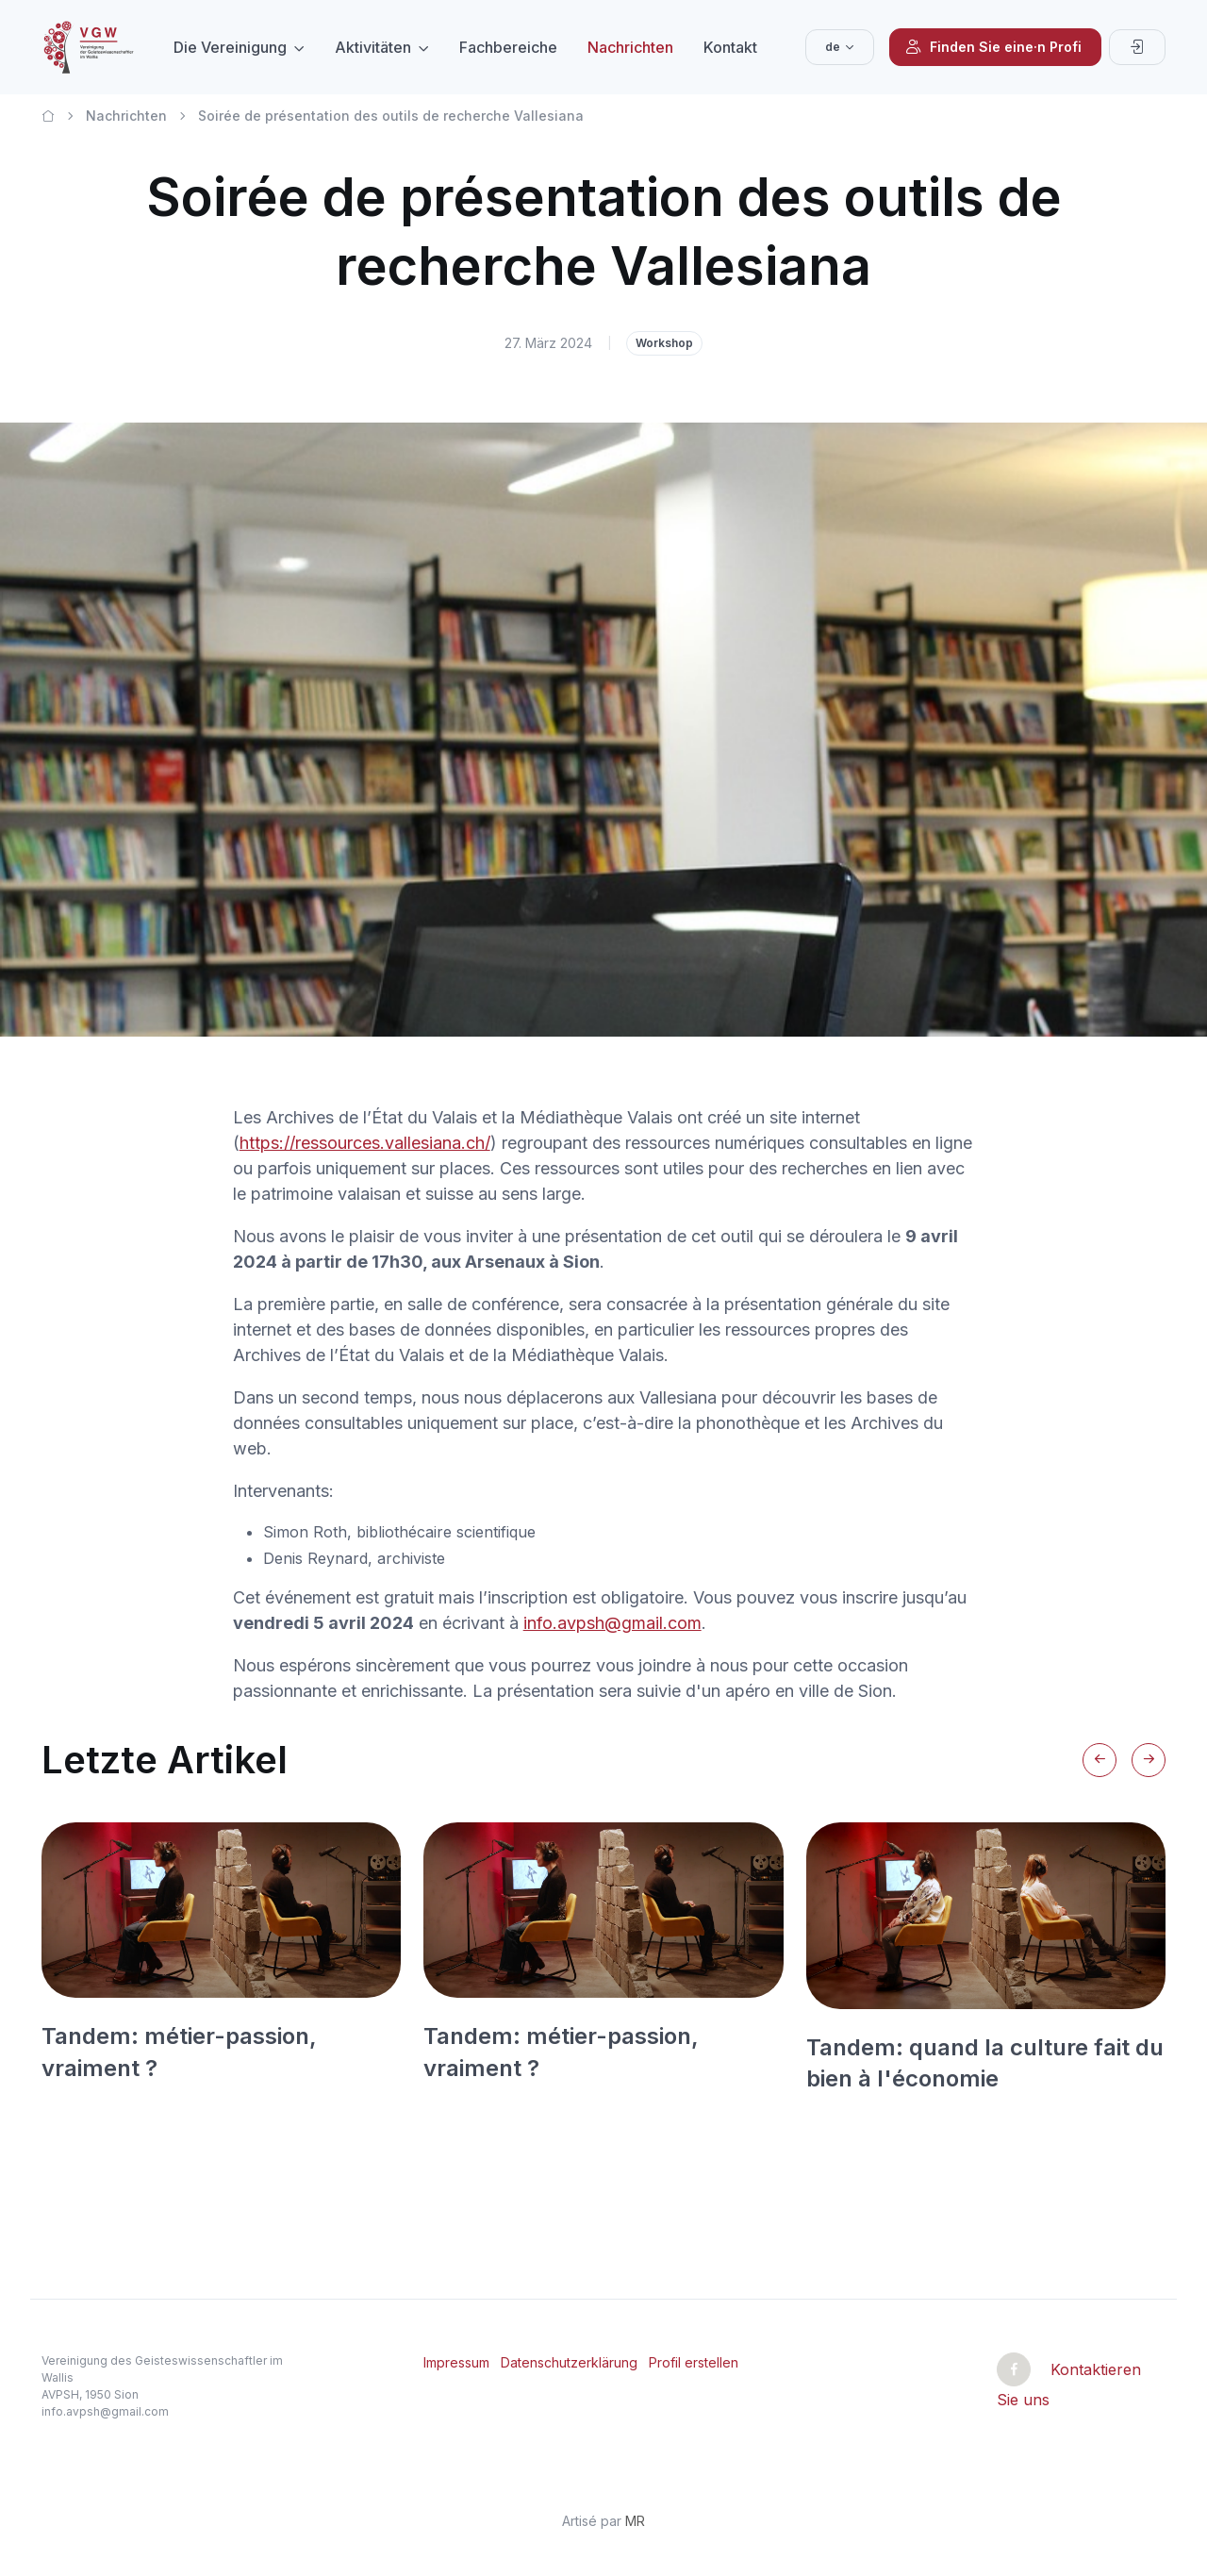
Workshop (664, 343)
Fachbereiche (508, 47)
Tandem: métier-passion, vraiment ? (179, 2052)
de (832, 47)
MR (635, 2521)
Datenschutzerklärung (569, 2362)
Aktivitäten (373, 47)
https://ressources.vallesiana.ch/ (365, 1143)
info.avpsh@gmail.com (612, 1623)
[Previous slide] (1099, 1760)
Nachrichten (630, 47)
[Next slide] (1149, 1760)
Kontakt (730, 47)
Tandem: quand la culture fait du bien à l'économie (985, 2063)
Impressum (456, 2362)
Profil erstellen (693, 2362)
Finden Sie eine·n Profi (993, 47)
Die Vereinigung (230, 47)
